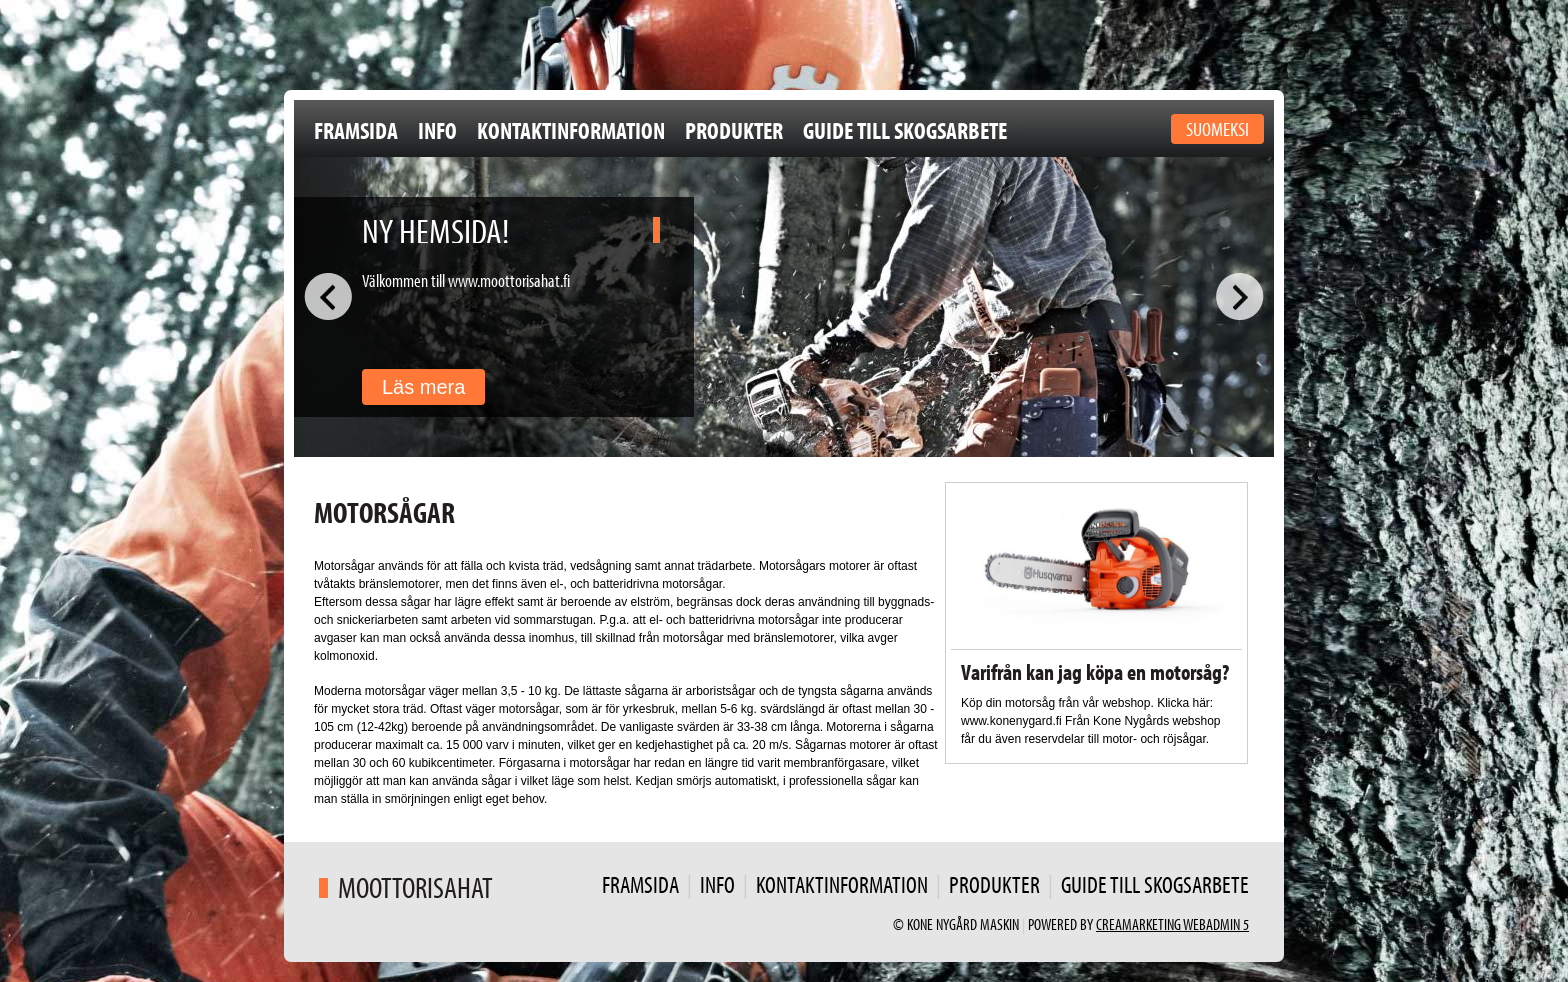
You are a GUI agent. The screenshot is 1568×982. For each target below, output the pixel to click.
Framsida (356, 130)
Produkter (734, 130)
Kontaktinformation (571, 130)
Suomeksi (1217, 128)
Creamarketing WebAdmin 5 (1172, 924)
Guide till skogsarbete (905, 130)
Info (437, 130)
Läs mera (423, 387)
